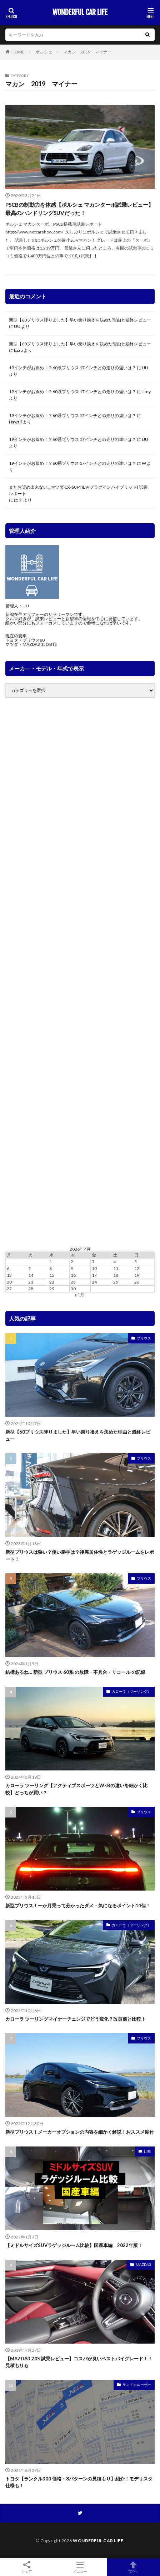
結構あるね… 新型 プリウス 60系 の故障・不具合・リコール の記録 (75, 1672)
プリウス (144, 1338)
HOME (18, 52)
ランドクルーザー (136, 2384)
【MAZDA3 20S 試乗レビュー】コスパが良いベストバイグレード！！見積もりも (78, 2362)
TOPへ (133, 2567)
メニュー (79, 2567)
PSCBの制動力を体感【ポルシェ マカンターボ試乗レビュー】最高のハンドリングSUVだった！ (79, 208)
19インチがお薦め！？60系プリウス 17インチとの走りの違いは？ (72, 367)
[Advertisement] (80, 972)
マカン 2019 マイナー (87, 52)
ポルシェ (43, 52)
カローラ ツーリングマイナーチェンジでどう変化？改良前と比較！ (75, 2019)
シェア (26, 2567)
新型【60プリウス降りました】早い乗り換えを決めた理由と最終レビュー (80, 320)
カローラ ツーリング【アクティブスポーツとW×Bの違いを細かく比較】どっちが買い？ (76, 1789)
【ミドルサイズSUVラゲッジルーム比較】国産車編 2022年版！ (73, 2245)
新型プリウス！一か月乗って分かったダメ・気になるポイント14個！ (77, 1905)
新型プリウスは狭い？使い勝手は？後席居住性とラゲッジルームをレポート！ (79, 1555)
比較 (147, 2151)
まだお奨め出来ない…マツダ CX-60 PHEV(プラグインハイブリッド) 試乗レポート (78, 490)
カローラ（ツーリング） (131, 1691)
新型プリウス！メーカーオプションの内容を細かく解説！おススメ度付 (79, 2132)
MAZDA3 (143, 2264)
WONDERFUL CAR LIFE (80, 12)
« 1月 (79, 1294)
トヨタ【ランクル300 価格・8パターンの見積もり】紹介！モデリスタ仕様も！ (78, 2482)
